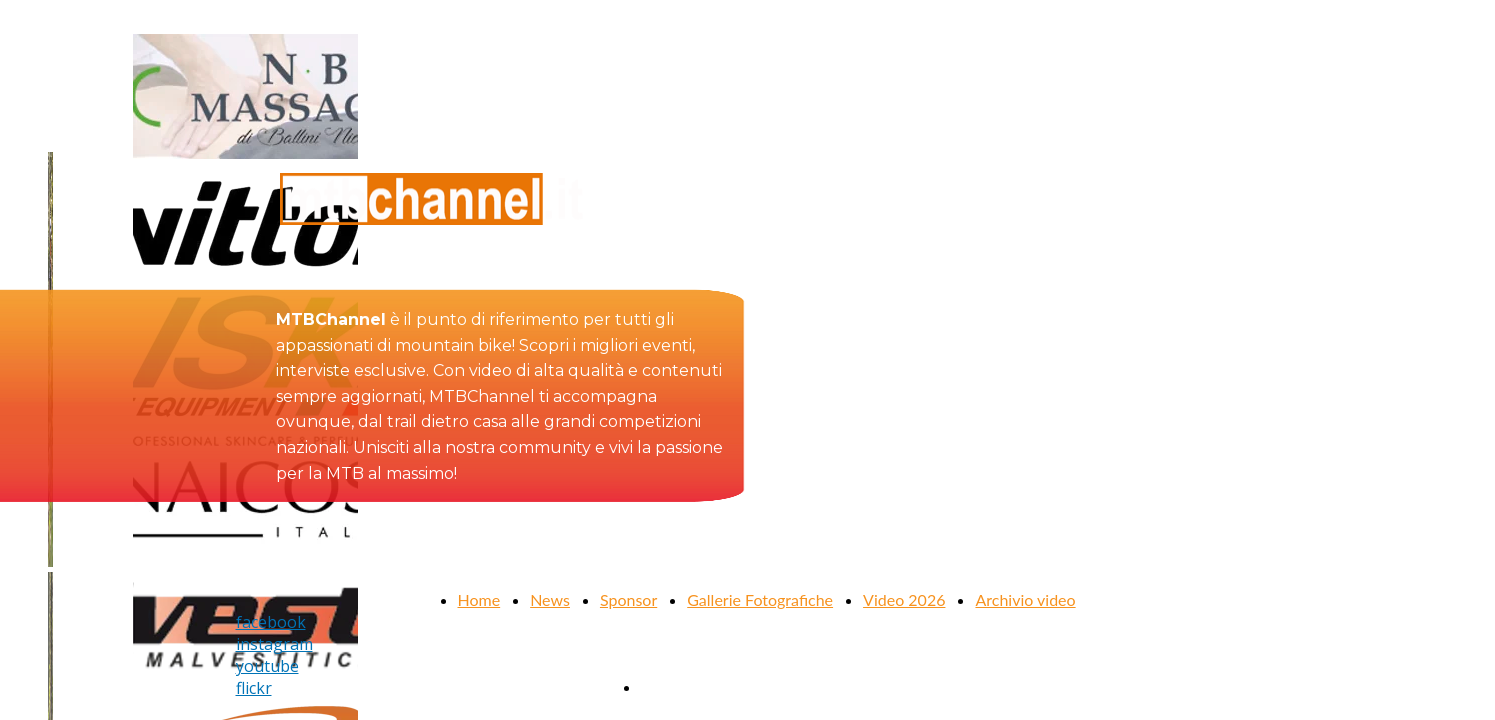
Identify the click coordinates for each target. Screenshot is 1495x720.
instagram (274, 644)
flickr (254, 688)
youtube (267, 666)
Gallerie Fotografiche (760, 599)
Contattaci (677, 686)
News (550, 599)
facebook (271, 622)
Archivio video (1025, 599)
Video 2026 (904, 599)
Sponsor (628, 599)
